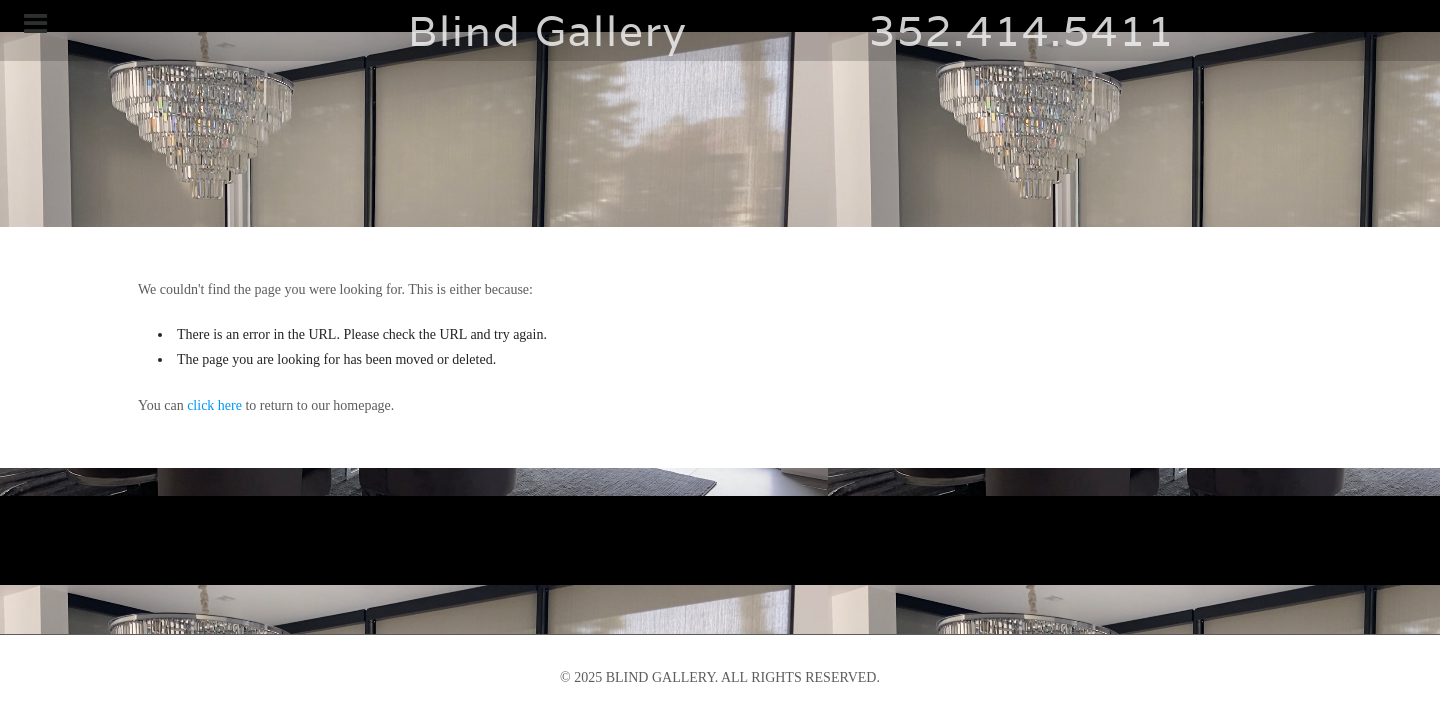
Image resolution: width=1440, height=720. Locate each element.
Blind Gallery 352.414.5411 (720, 30)
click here (214, 405)
